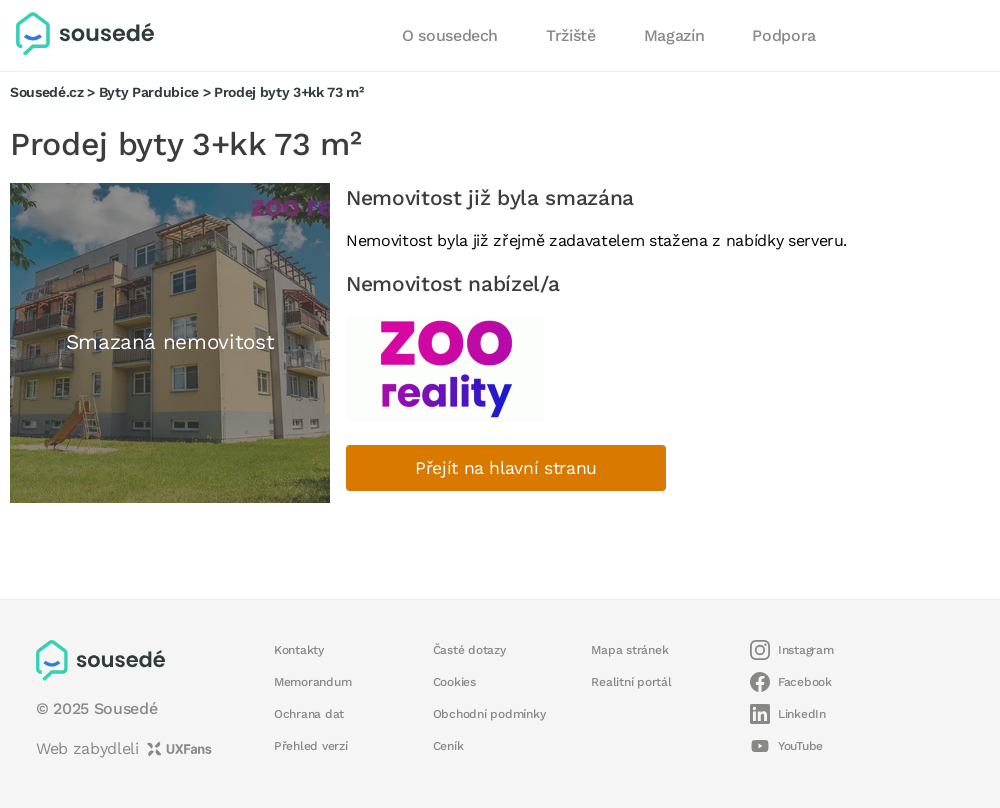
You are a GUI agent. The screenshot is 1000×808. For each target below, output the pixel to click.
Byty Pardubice (149, 92)
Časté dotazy (469, 650)
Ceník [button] (448, 746)
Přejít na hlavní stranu (506, 468)
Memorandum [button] (312, 682)
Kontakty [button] (299, 650)
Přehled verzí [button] (311, 746)
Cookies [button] (454, 682)
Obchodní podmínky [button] (489, 714)
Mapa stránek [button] (629, 650)
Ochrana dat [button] (309, 714)
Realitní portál (631, 682)
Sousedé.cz (47, 92)
